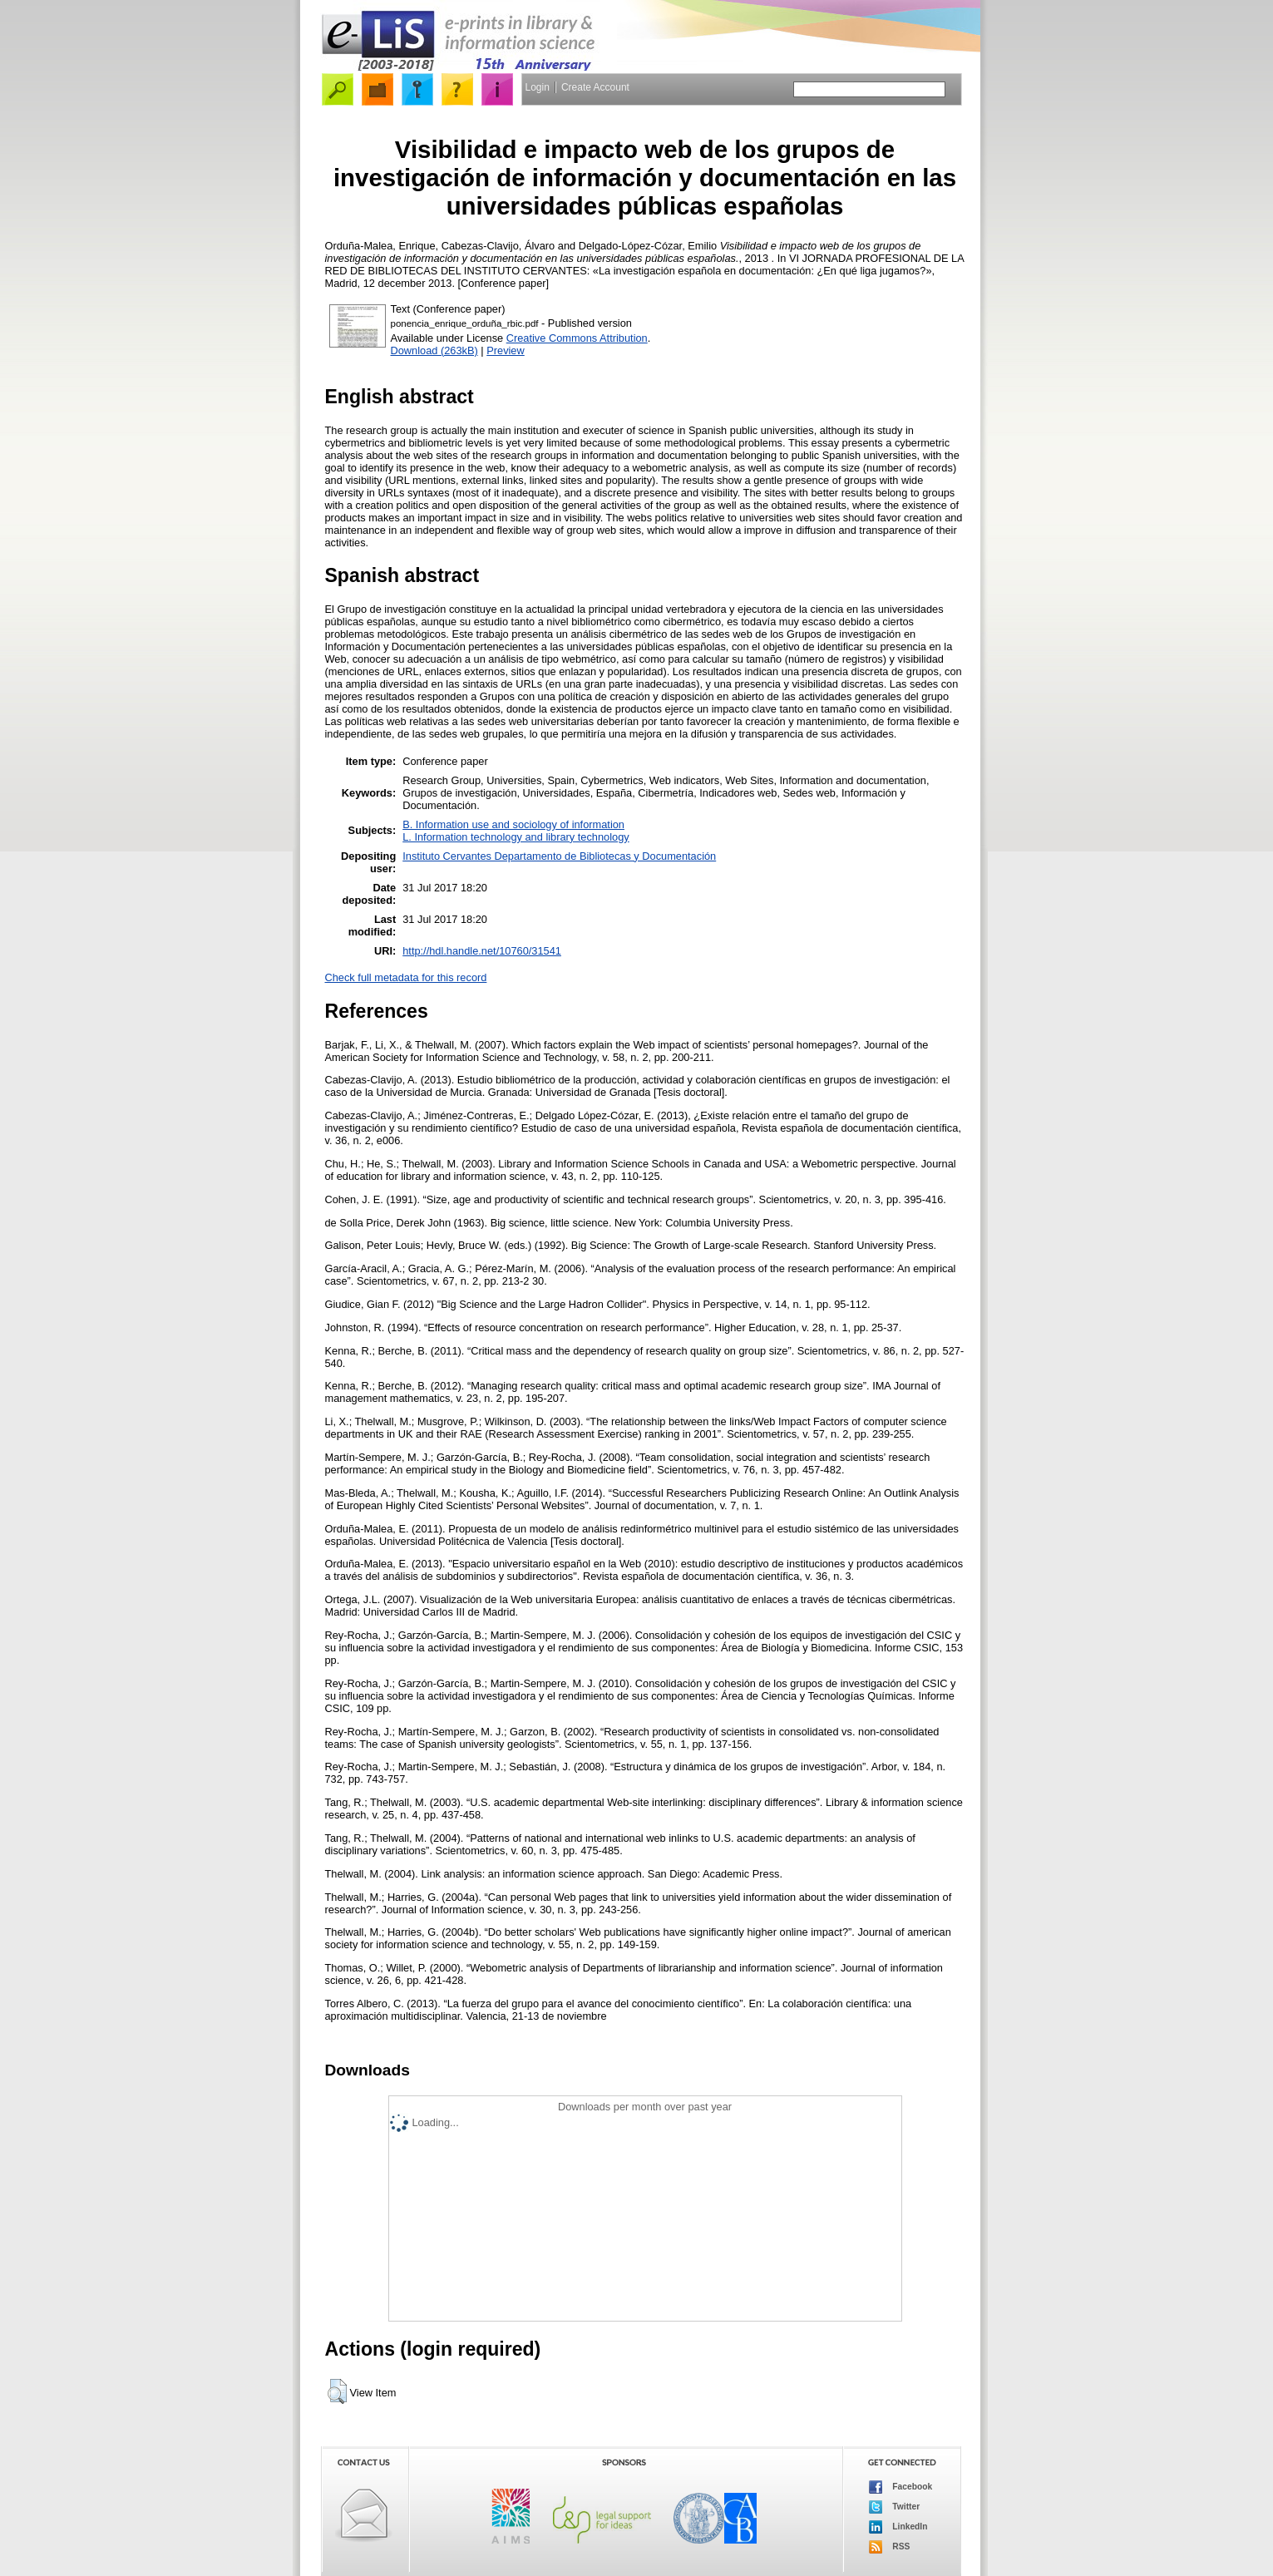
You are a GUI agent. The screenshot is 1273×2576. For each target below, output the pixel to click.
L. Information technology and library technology (515, 837)
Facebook (901, 2487)
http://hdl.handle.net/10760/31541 (481, 951)
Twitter (894, 2507)
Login (537, 87)
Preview (505, 350)
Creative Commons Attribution (577, 338)
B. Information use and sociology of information (513, 824)
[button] (337, 2391)
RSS (889, 2547)
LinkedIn (898, 2527)
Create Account (595, 87)
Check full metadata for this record (406, 977)
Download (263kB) (434, 350)
